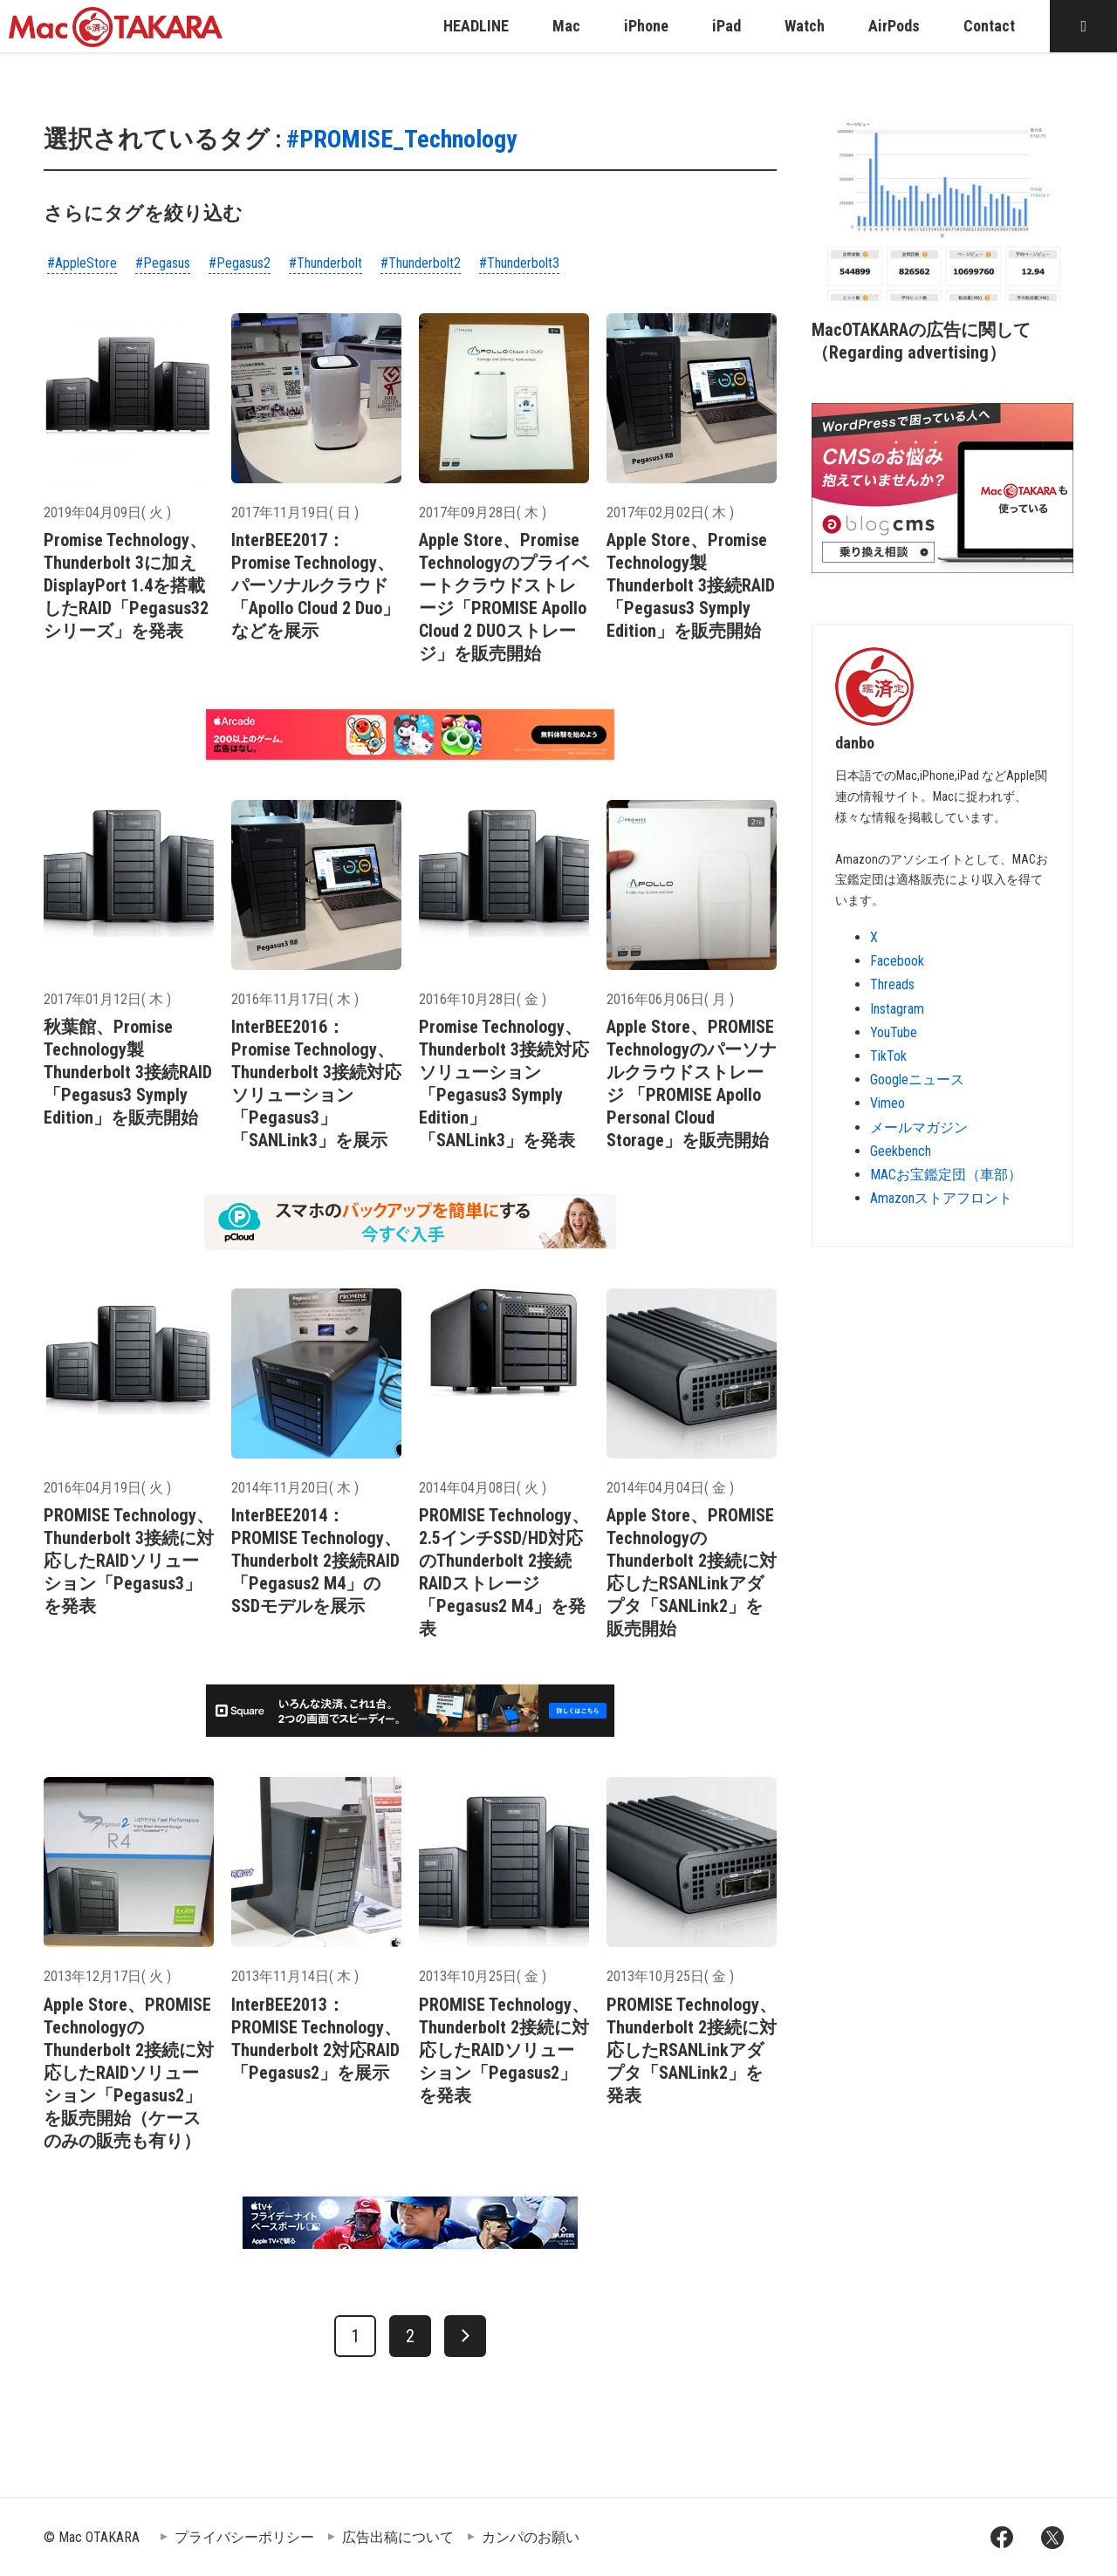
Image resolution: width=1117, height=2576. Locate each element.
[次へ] (465, 2336)
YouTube (893, 1032)
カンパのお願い (530, 2537)
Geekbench (900, 1151)
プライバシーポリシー (244, 2537)
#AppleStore (82, 263)
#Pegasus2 (240, 263)
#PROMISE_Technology (401, 139)
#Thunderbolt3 (519, 263)
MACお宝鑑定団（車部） (946, 1174)
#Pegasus (162, 263)
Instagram (897, 1009)
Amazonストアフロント (941, 1198)
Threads (892, 984)
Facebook (897, 961)
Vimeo (887, 1103)
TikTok (888, 1056)
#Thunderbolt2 (420, 263)
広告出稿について (398, 2537)
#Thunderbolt (325, 263)
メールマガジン (919, 1127)
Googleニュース (917, 1079)
